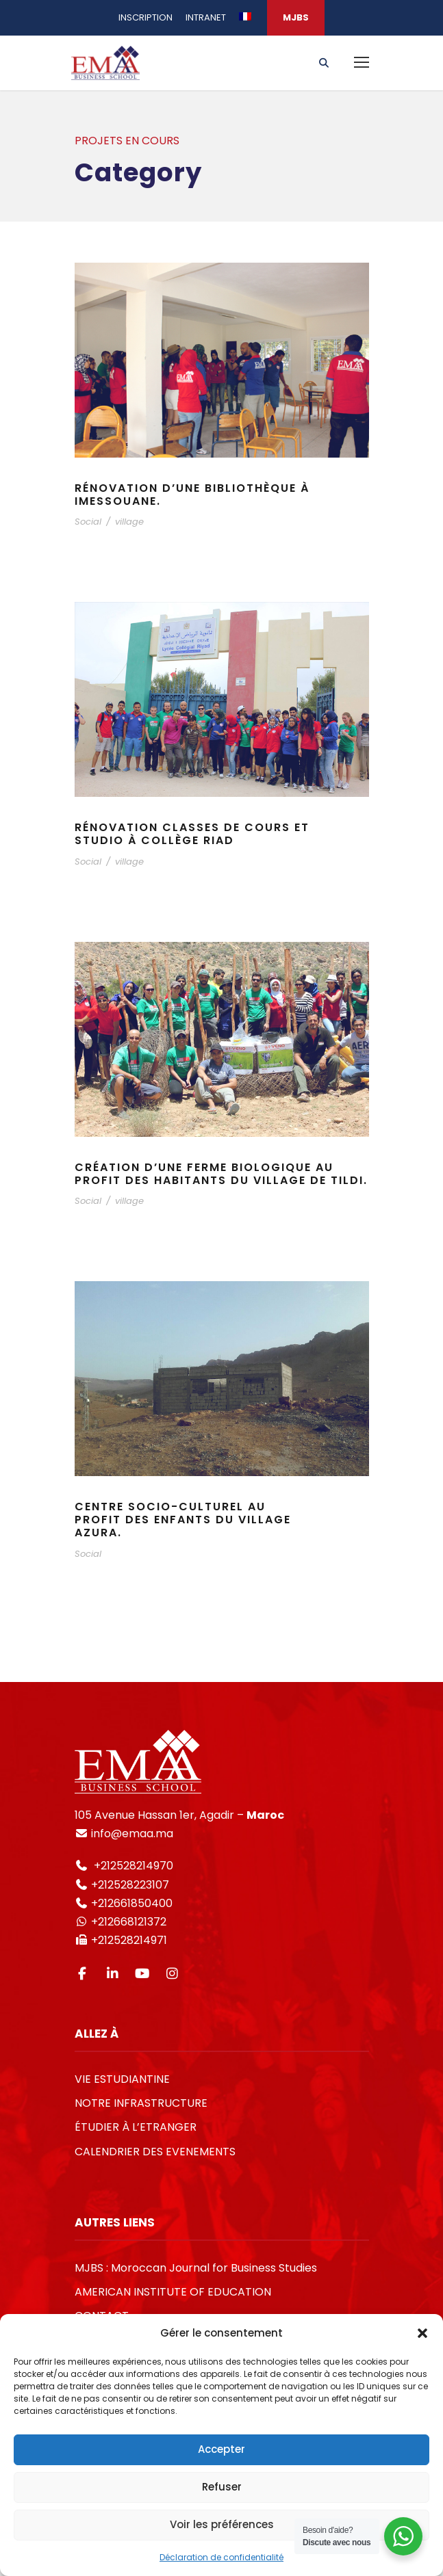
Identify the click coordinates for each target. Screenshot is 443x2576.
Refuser (222, 2487)
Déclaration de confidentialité (221, 2557)
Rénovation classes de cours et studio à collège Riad (192, 833)
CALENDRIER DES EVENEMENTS (155, 2151)
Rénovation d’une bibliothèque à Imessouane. (192, 494)
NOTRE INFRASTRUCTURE (141, 2103)
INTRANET (206, 17)
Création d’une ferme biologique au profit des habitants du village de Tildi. (221, 1173)
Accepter (221, 2449)
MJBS (296, 17)
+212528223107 (130, 1885)
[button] (422, 2333)
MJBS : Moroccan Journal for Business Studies (196, 2268)
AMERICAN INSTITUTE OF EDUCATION (173, 2292)
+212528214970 (132, 1866)
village (129, 521)
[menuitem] (245, 22)
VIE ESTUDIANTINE (122, 2079)
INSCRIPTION (145, 17)
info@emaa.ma (130, 1833)
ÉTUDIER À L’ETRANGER (136, 2127)
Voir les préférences (222, 2524)
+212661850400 (132, 1903)
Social (88, 521)
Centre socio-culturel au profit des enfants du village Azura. (183, 1519)
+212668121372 (127, 1922)
